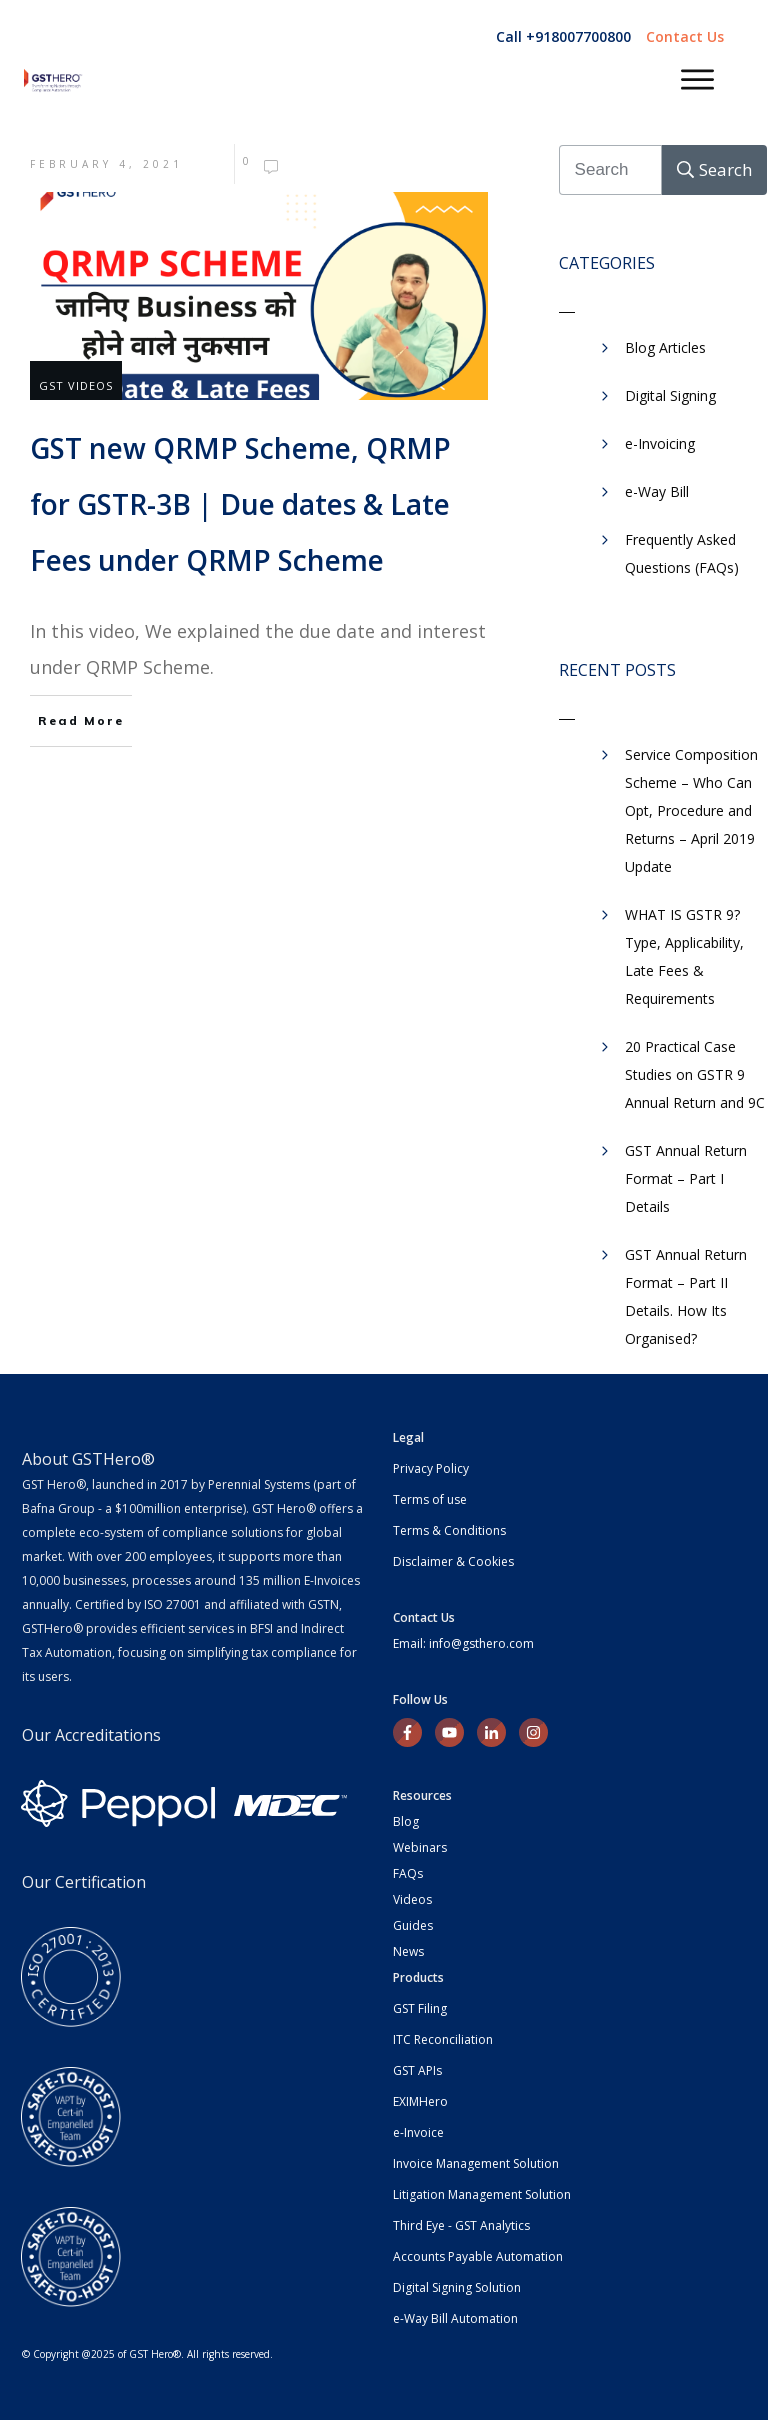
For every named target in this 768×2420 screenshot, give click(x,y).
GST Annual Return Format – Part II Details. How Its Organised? (686, 1296)
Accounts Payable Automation (478, 2256)
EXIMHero (420, 2101)
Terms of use (430, 1499)
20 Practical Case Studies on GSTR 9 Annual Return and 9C (695, 1074)
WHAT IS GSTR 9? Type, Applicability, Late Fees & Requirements (684, 956)
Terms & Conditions (449, 1530)
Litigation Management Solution (482, 2194)
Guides (413, 1925)
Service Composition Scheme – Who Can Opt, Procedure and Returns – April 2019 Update (691, 810)
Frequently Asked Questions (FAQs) (682, 553)
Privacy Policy (431, 1468)
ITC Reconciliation (443, 2039)
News (408, 1951)
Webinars (420, 1847)
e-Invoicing (660, 443)
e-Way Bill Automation (455, 2318)
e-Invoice (418, 2132)
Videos (412, 1899)
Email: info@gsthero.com (463, 1643)
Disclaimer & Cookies (453, 1561)
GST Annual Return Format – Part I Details (686, 1178)
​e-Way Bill (657, 491)
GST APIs (417, 2070)
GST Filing (420, 2008)
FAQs (408, 1873)
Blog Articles (665, 347)
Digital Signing (670, 395)
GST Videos (76, 385)
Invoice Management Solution (476, 2163)
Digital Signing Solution (457, 2287)
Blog (406, 1821)
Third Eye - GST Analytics (461, 2225)
